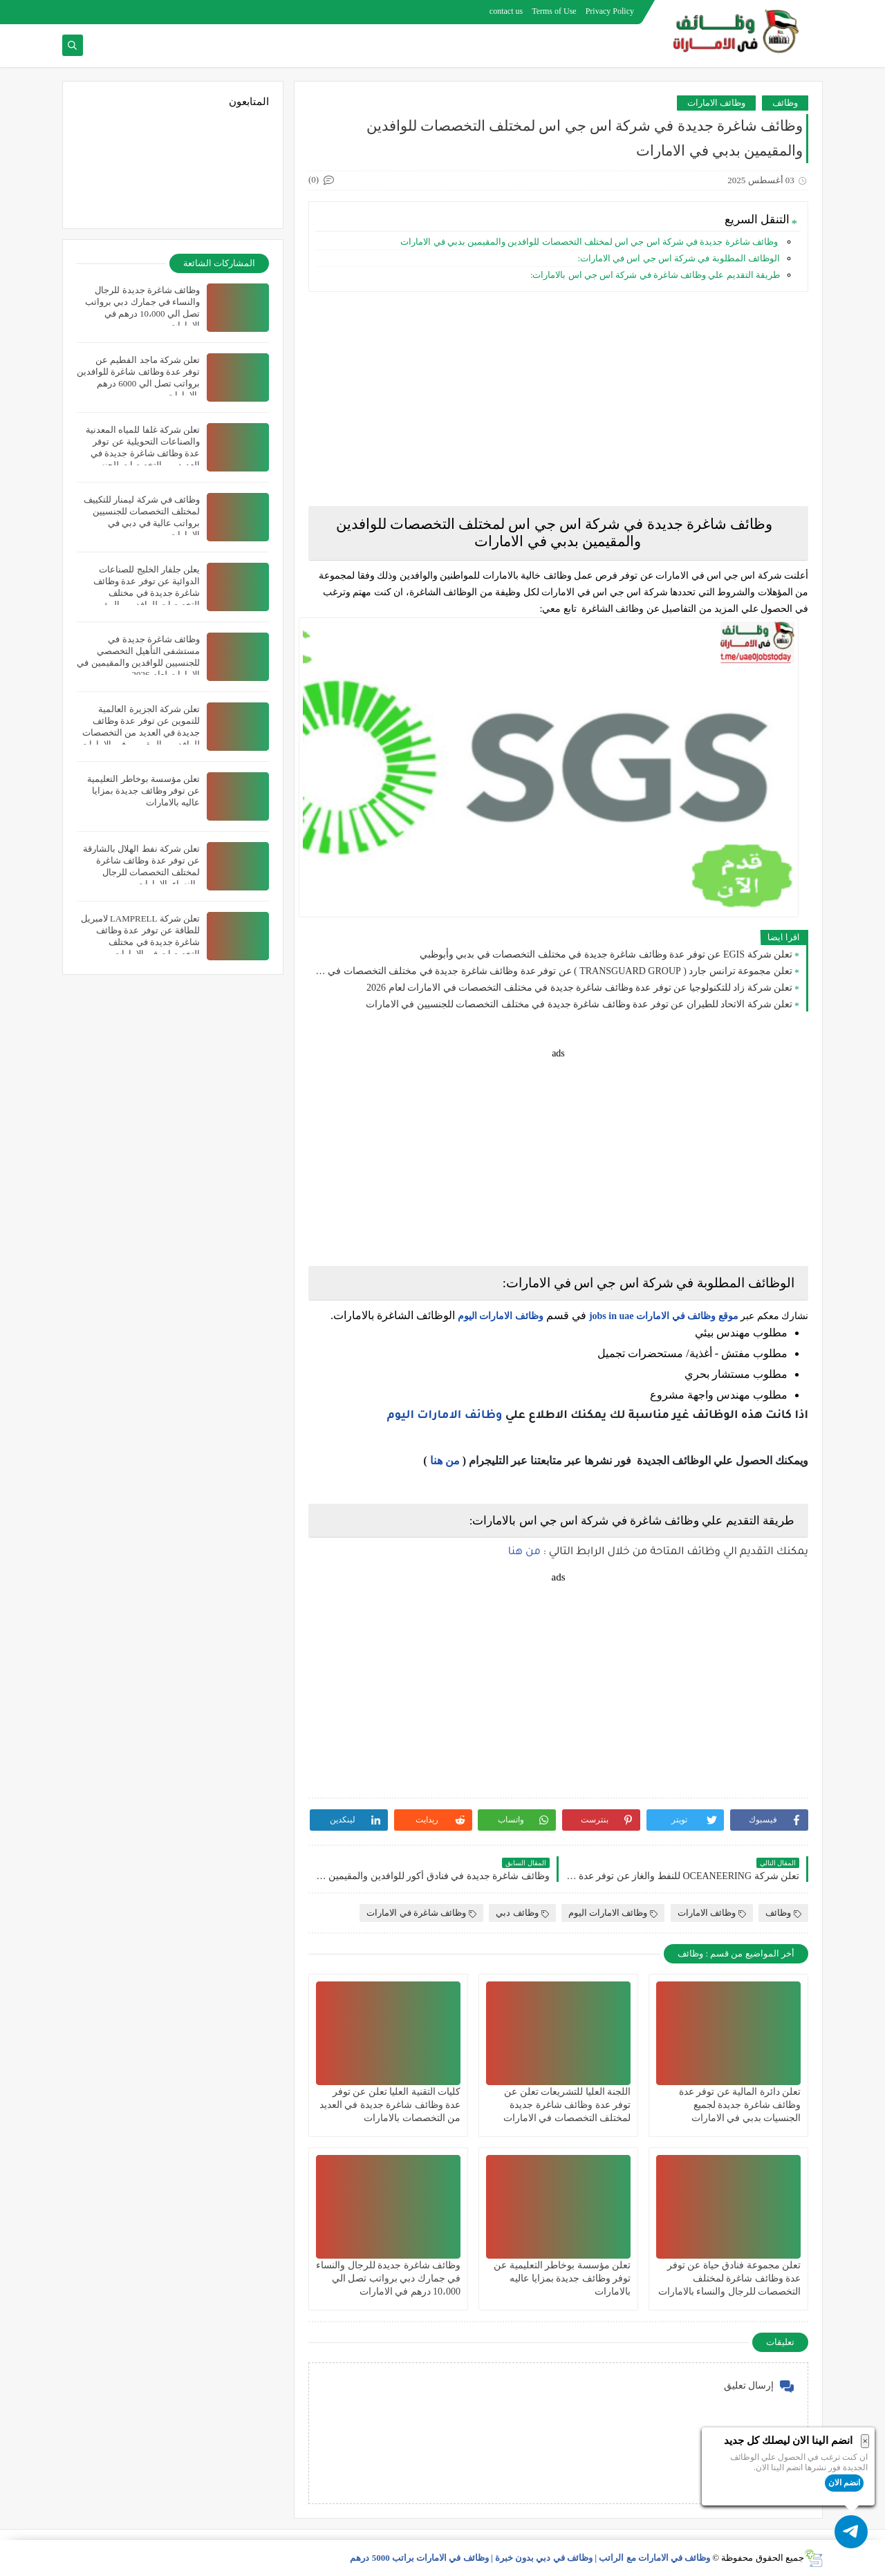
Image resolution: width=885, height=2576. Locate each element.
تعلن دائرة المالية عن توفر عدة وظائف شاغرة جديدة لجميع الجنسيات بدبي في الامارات (740, 2105)
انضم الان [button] (844, 2483)
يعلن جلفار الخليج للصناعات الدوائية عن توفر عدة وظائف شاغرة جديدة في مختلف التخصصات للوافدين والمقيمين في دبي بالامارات (143, 593)
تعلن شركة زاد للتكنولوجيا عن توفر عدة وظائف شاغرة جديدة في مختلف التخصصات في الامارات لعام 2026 (579, 987)
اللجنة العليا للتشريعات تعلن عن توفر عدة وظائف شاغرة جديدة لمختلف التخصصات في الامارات (567, 2105)
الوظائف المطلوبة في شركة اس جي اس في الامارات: (678, 258)
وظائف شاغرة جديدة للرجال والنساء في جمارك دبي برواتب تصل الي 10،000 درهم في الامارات (388, 2278)
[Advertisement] (558, 399)
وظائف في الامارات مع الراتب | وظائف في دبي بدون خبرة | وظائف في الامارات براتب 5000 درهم (530, 2557)
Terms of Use (554, 11)
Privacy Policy (610, 11)
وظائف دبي (522, 1912)
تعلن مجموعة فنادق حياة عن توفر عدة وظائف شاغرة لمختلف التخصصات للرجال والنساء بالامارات (729, 2278)
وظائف (785, 102)
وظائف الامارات (716, 102)
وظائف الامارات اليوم (500, 1316)
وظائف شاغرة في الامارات (421, 1912)
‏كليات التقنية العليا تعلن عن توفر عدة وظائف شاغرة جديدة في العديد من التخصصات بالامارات (390, 2105)
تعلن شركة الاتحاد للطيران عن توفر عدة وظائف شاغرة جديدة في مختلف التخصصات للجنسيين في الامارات (579, 1004)
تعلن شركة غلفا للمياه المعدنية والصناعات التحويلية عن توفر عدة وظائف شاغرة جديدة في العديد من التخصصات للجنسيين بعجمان (142, 453)
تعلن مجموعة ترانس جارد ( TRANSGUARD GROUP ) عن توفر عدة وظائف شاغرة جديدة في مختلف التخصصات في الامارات (553, 971)
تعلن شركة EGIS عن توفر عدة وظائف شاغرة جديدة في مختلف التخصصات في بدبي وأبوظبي (606, 954)
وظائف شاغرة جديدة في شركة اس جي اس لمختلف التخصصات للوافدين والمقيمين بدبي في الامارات (589, 241)
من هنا (445, 1460)
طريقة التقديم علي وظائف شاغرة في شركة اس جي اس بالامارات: (655, 275)
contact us (506, 11)
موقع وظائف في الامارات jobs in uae (663, 1316)
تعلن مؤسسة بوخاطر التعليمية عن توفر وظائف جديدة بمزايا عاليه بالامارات (562, 2278)
